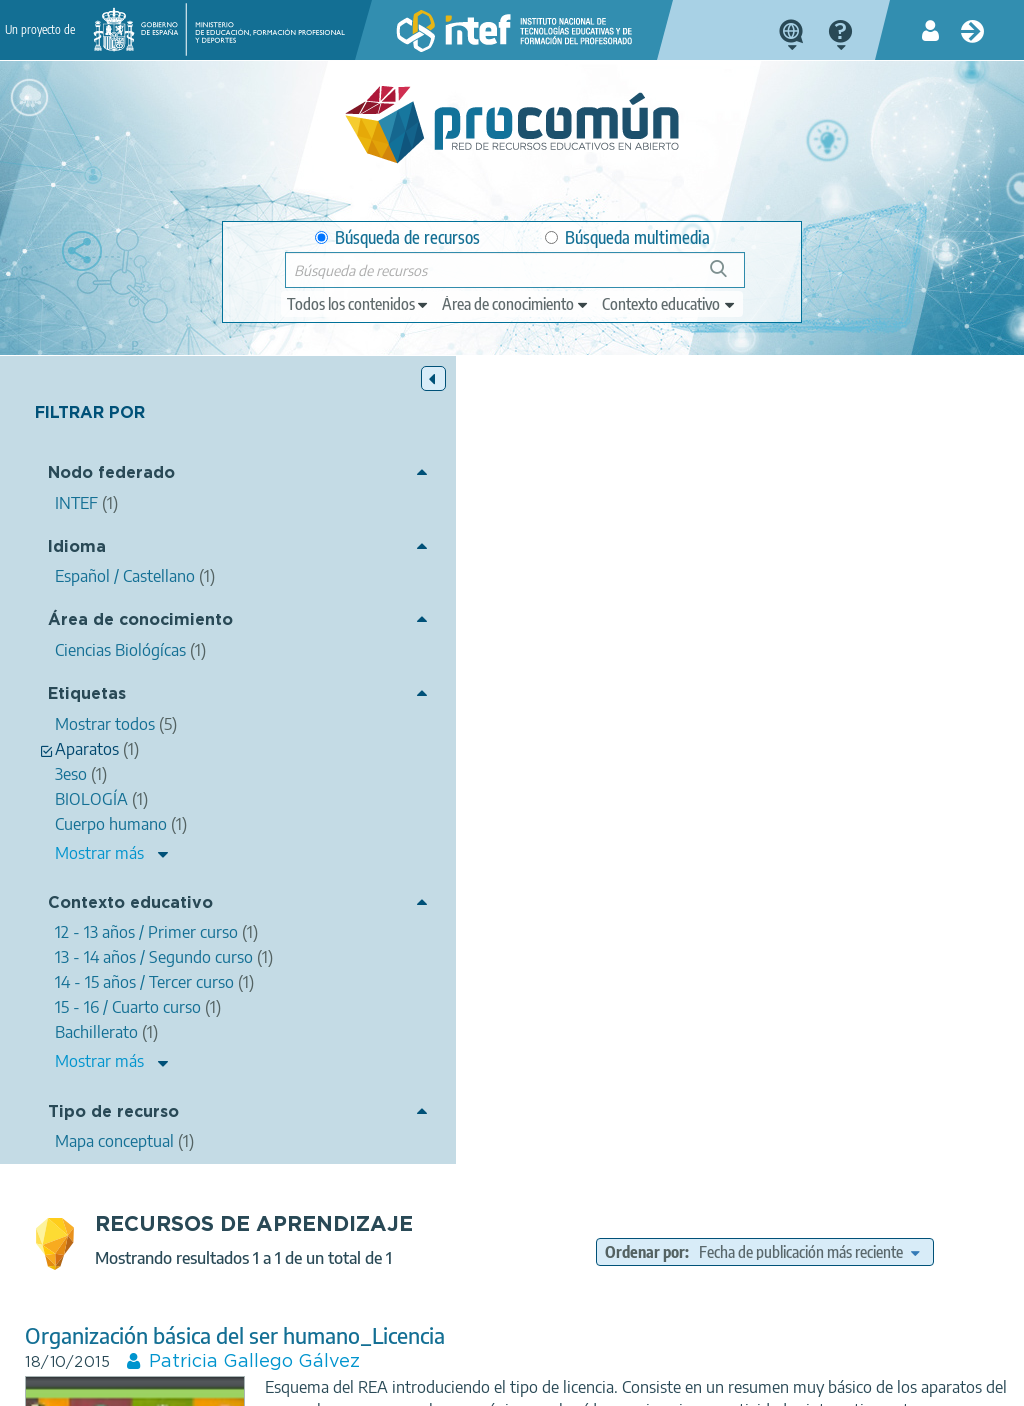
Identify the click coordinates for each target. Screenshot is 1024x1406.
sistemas (898, 652)
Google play (576, 1303)
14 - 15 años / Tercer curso (884, 732)
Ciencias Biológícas (748, 682)
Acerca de (45, 1382)
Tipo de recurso (113, 1193)
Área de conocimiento (105, 631)
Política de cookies (410, 1382)
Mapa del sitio (644, 1382)
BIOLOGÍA (582, 652)
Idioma (77, 548)
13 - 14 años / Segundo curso (702, 732)
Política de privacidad (261, 1382)
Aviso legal (136, 1382)
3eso (647, 652)
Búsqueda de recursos (397, 237)
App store (404, 1303)
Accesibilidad (533, 1382)
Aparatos (825, 652)
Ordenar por (752, 419)
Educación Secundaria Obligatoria (777, 709)
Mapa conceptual (700, 783)
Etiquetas (87, 713)
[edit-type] (358, 304)
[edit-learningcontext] (669, 304)
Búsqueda (729, 276)
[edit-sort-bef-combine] (828, 444)
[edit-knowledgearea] (516, 304)
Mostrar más (99, 872)
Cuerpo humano (729, 652)
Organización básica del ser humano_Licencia (491, 527)
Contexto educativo (89, 931)
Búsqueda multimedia (627, 237)
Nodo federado (111, 475)
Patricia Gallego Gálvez (510, 554)
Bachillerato (675, 755)
